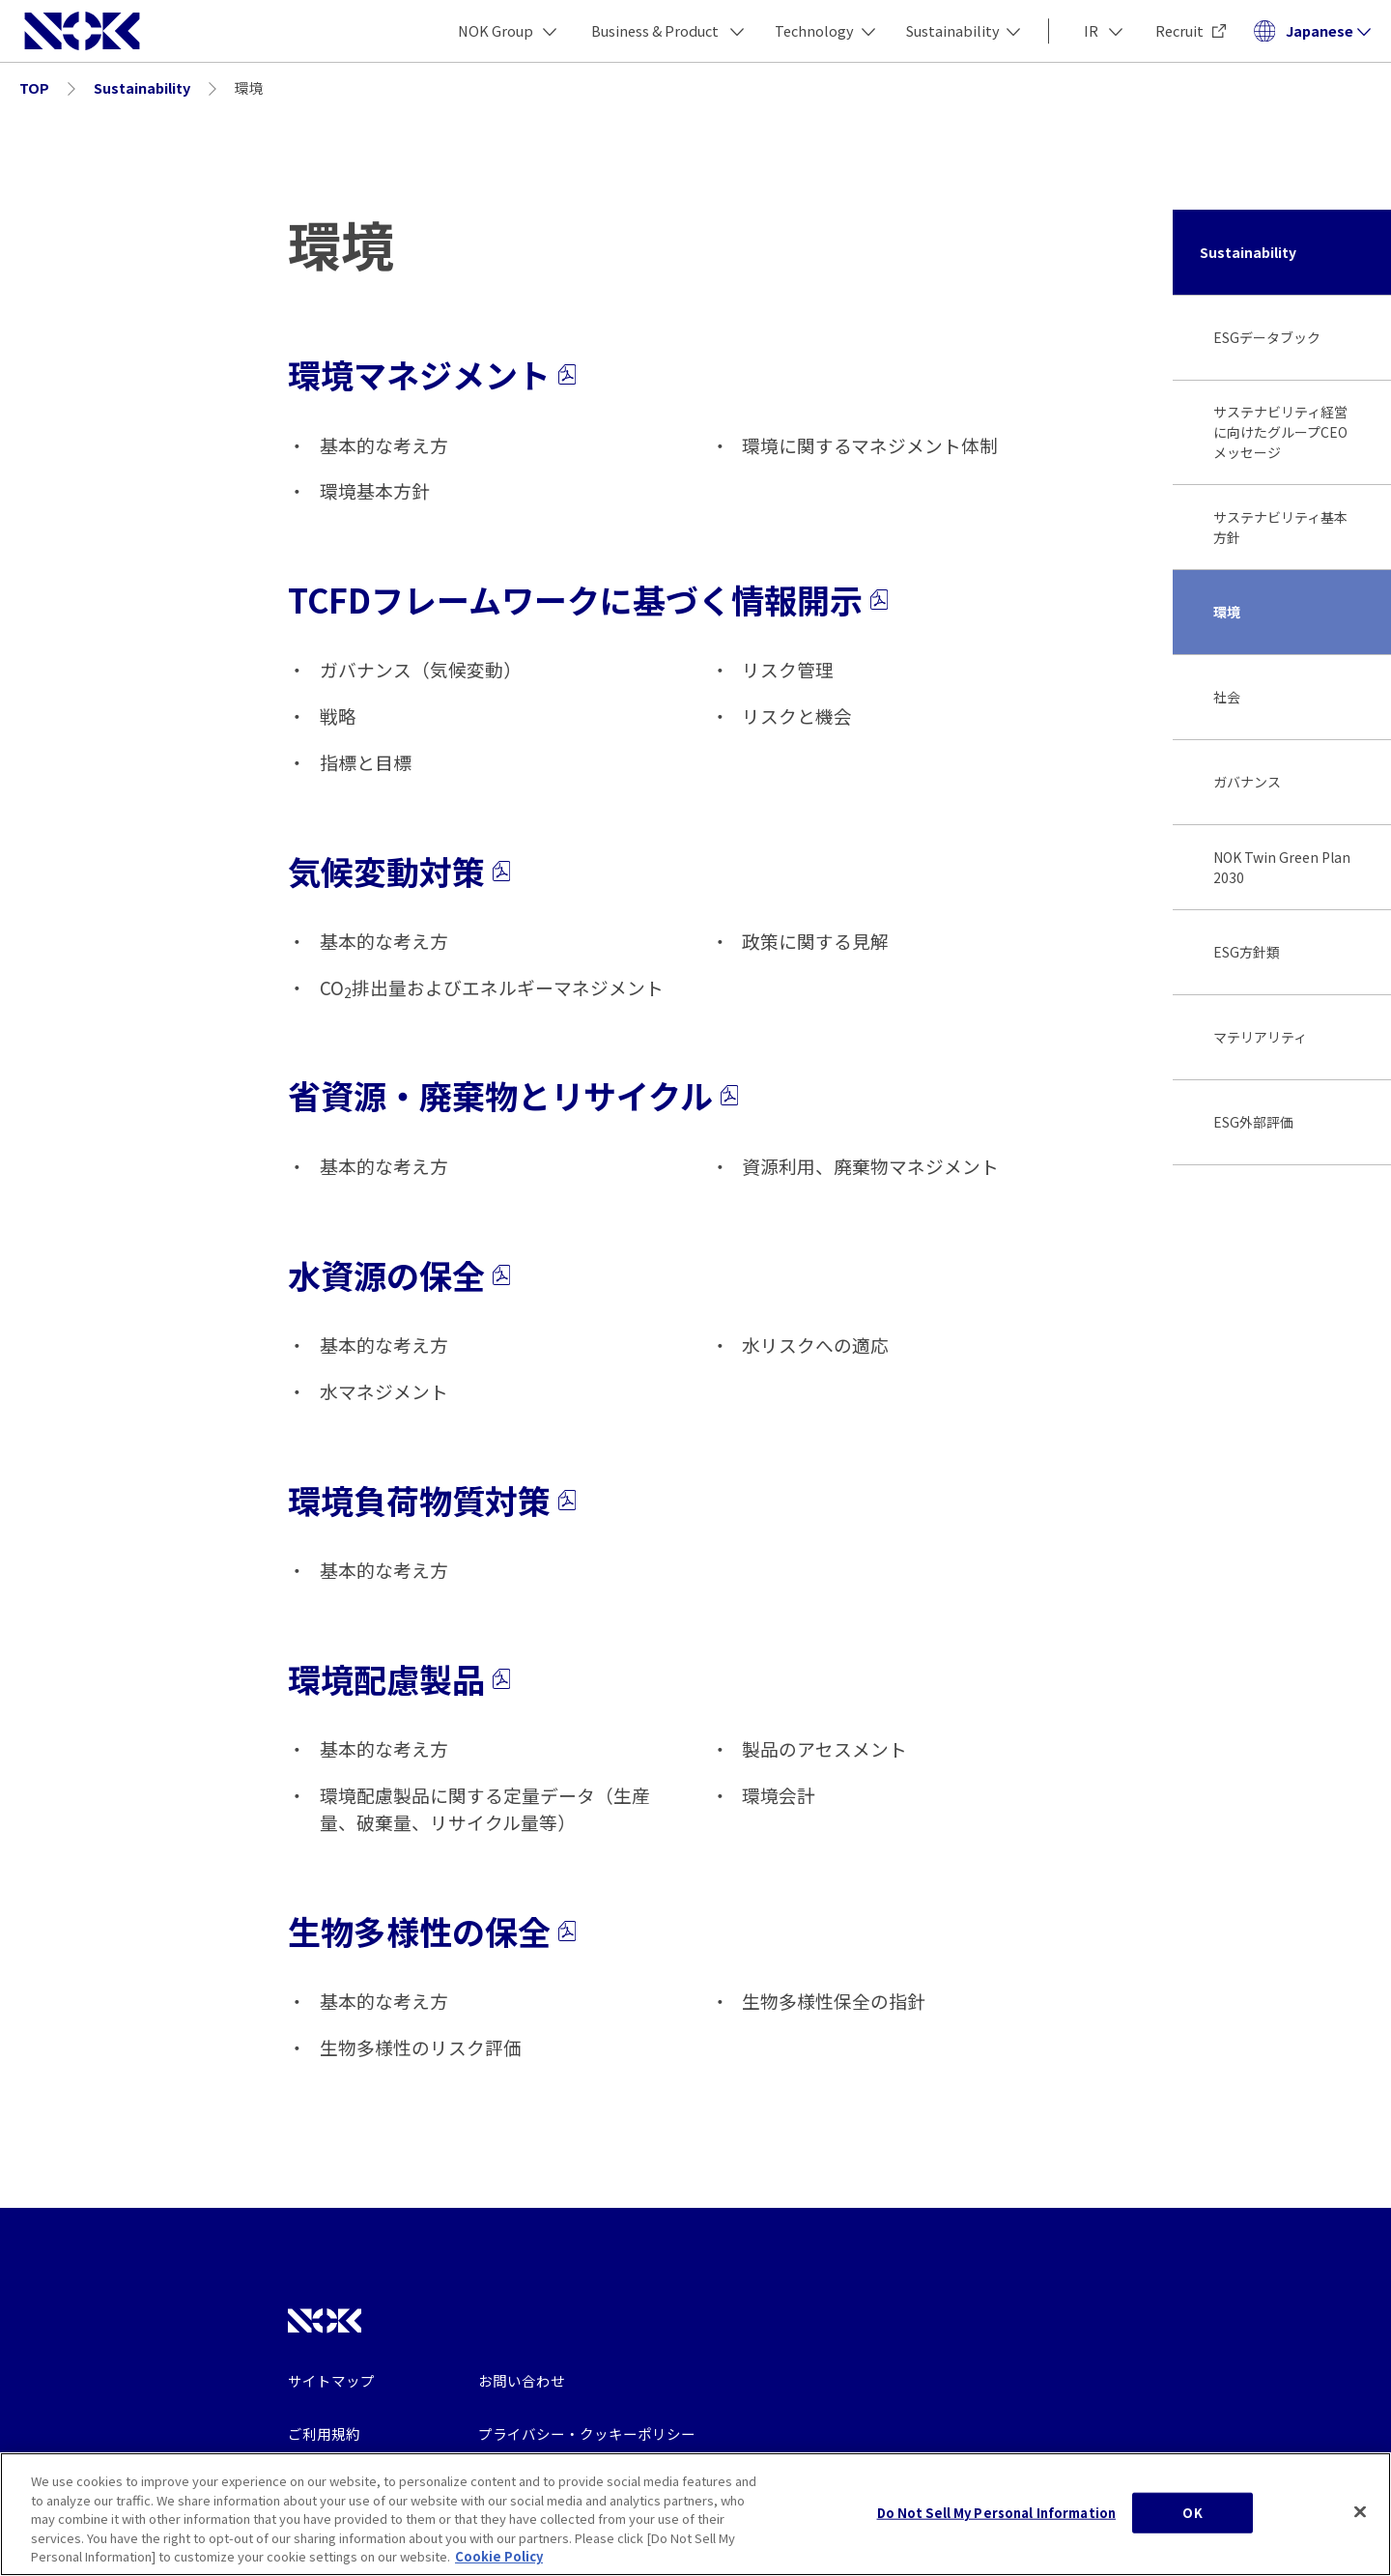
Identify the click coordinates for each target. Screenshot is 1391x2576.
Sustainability (1248, 252)
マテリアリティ (1260, 1036)
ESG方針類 (1246, 951)
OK (1192, 2513)
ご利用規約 (324, 2433)
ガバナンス (1247, 781)
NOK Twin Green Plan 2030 (1281, 867)
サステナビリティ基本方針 (1280, 527)
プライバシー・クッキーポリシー (587, 2433)
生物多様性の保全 (432, 1931)
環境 (1226, 611)
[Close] (1360, 2512)
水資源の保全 (399, 1275)
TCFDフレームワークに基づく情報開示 (588, 599)
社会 (1226, 696)
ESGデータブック (1266, 337)
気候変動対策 (399, 871)
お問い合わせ (521, 2380)
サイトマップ (331, 2380)
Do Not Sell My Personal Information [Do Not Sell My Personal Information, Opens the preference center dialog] (997, 2513)
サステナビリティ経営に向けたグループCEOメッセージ (1280, 432)
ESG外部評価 (1253, 1121)
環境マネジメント (432, 374)
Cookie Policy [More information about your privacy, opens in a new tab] (499, 2556)
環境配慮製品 (399, 1679)
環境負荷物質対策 (432, 1500)
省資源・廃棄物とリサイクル (513, 1095)
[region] (695, 2514)
